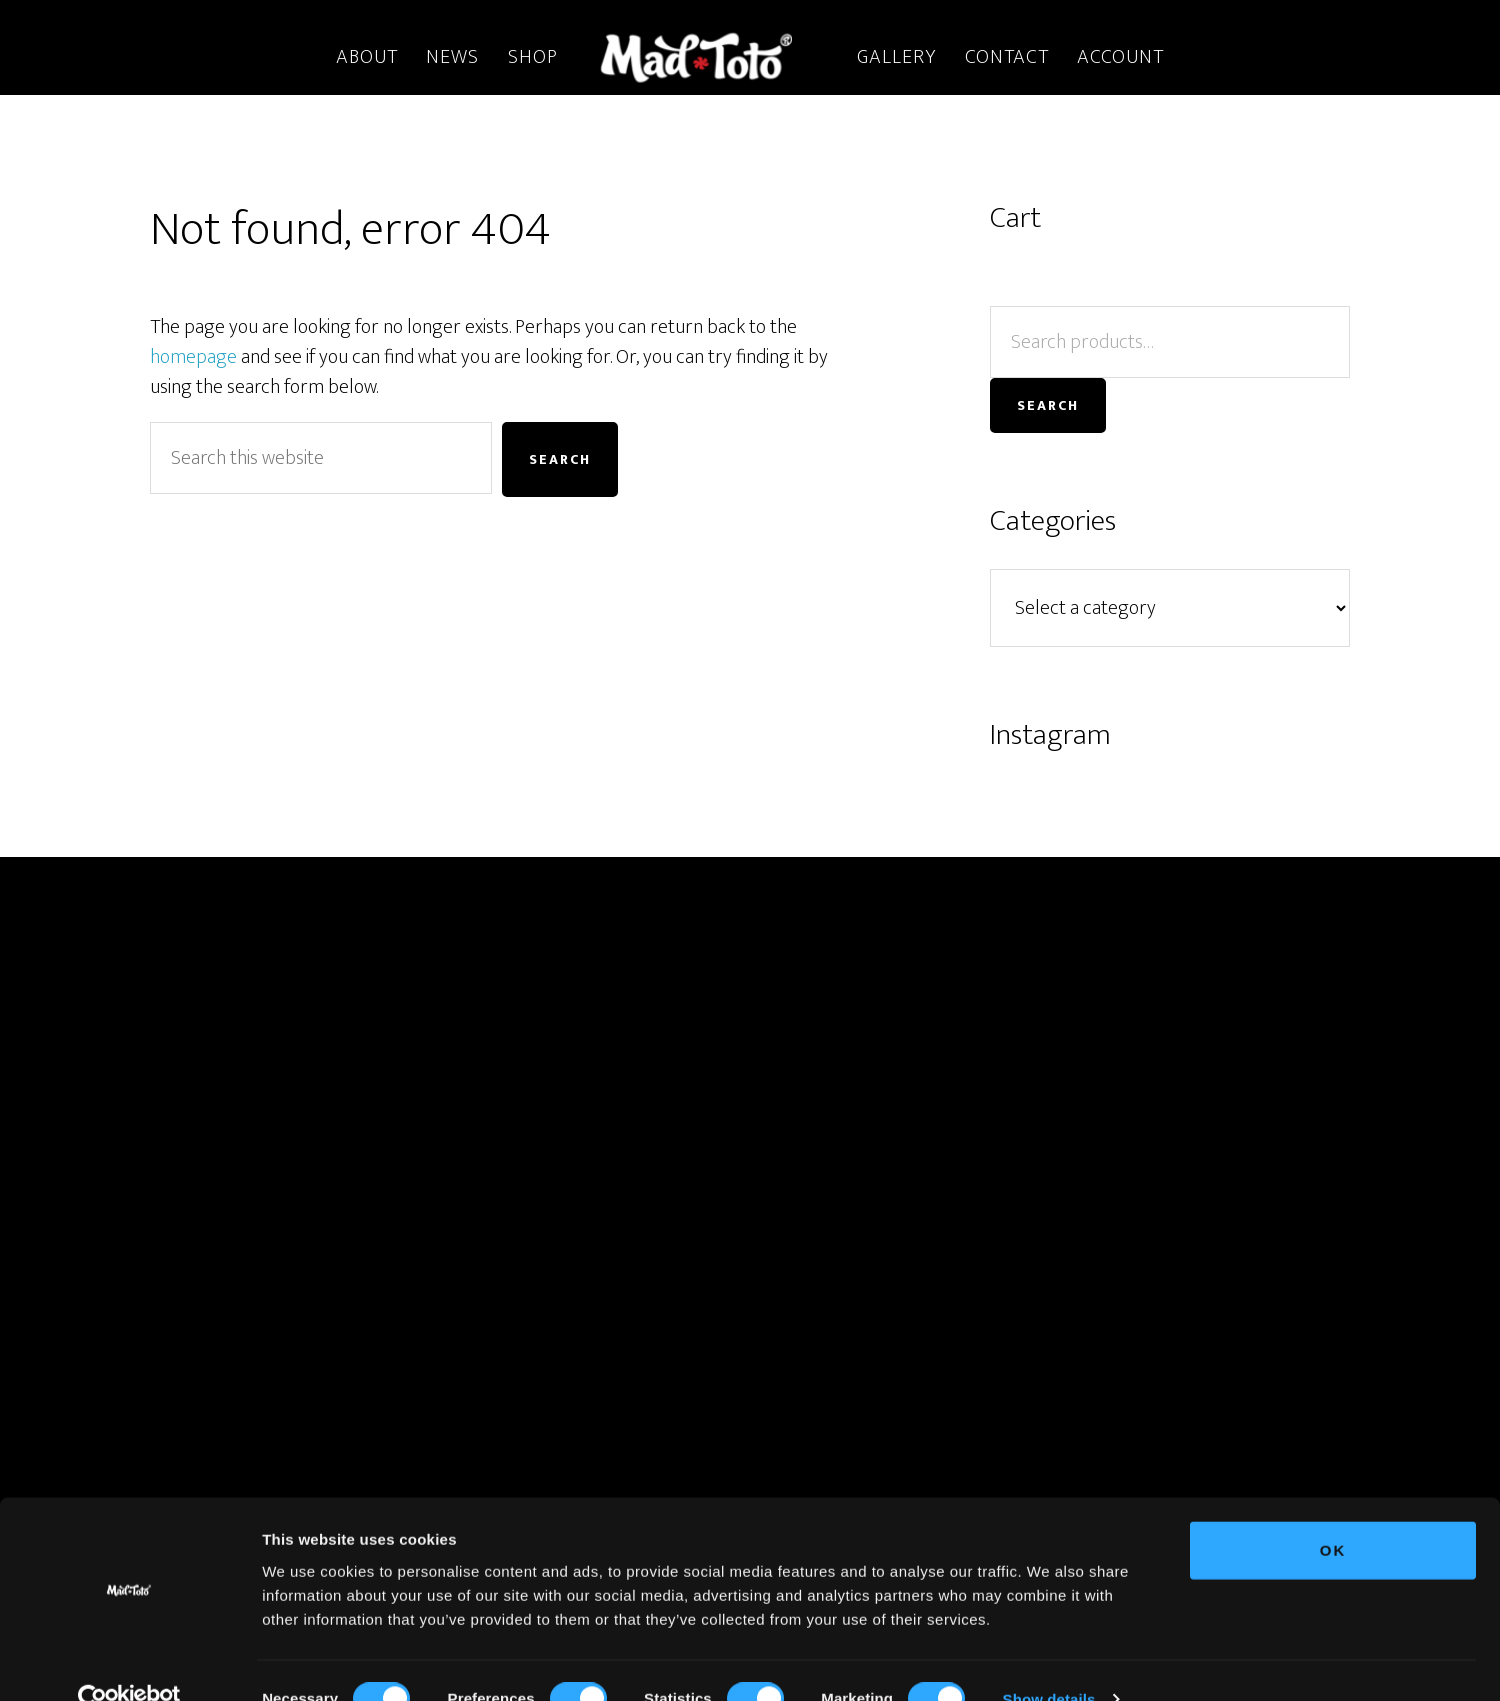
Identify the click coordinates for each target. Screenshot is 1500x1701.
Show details (1049, 1661)
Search (1048, 405)
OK (1333, 1512)
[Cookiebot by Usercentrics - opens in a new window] (129, 1662)
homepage (193, 357)
